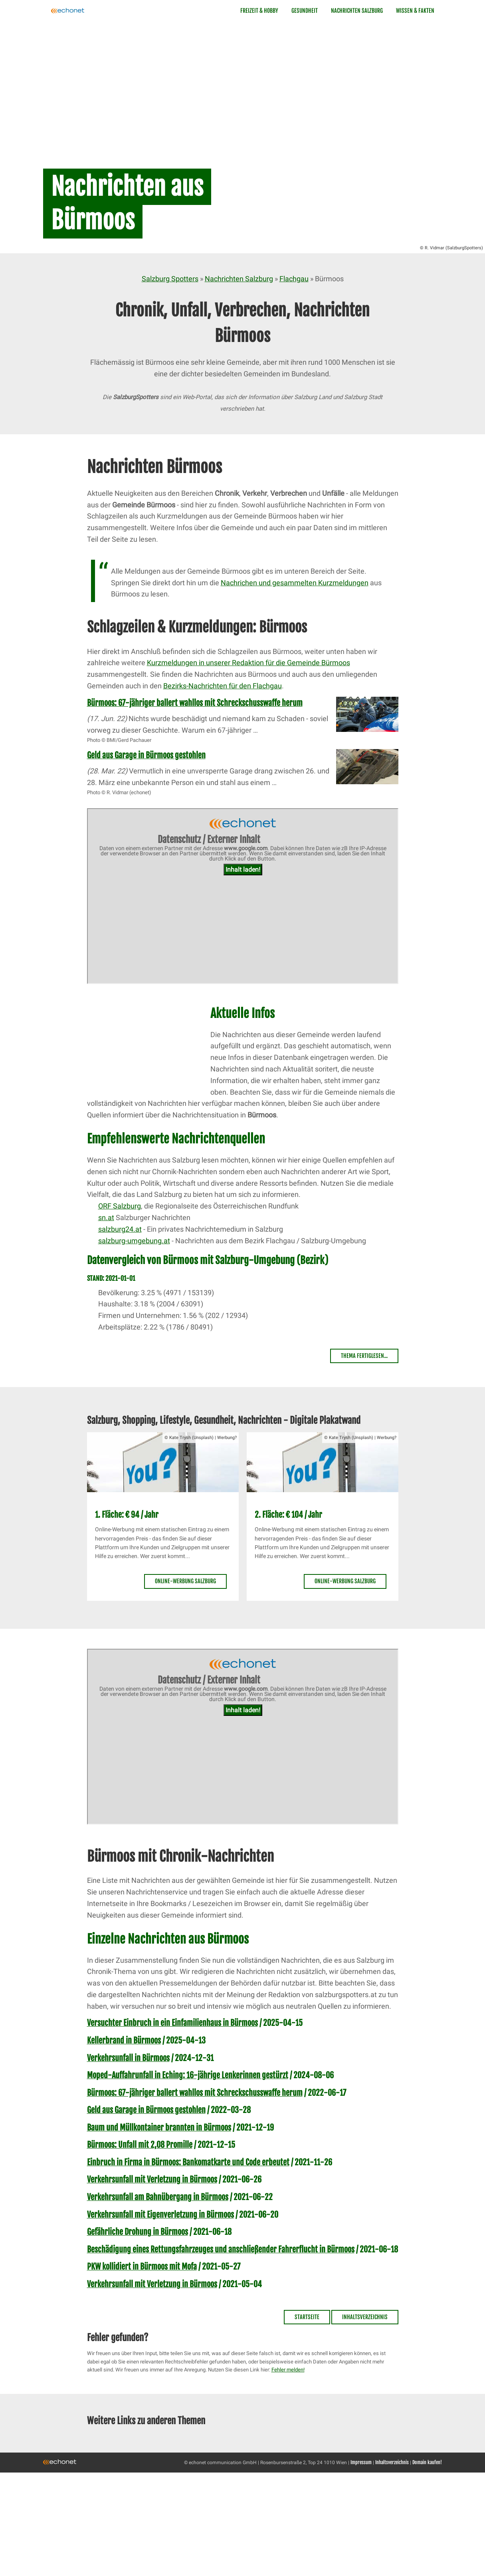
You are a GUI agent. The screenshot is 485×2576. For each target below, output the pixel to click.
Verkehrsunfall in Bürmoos (128, 2058)
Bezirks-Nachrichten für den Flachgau (222, 686)
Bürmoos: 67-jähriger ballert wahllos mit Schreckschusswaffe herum (195, 703)
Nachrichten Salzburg (357, 10)
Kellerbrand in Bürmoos (124, 2040)
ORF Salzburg (119, 1206)
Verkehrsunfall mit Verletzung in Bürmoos (152, 2179)
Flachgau (294, 278)
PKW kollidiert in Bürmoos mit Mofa (142, 2267)
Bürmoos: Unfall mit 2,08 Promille (139, 2145)
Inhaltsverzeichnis (365, 2317)
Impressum (361, 2462)
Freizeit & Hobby (259, 10)
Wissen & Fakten (415, 10)
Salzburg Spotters (170, 278)
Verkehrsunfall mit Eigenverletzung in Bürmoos (160, 2215)
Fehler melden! (288, 2370)
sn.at (106, 1217)
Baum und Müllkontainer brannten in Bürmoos (159, 2128)
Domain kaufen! (427, 2462)
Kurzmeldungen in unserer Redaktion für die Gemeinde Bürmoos (248, 662)
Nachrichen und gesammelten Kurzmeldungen (294, 582)
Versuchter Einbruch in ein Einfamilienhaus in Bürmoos (172, 2023)
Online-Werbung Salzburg (185, 1581)
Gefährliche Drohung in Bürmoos (137, 2232)
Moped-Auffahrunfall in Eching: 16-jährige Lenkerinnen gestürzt (187, 2075)
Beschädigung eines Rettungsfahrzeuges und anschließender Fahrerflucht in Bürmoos (220, 2249)
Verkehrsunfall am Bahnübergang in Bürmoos (157, 2197)
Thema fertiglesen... (364, 1355)
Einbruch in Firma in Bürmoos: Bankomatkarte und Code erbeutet (188, 2162)
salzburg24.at (120, 1229)
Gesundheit (304, 10)
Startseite (307, 2317)
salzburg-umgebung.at (134, 1240)
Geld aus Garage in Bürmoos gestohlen (146, 755)
